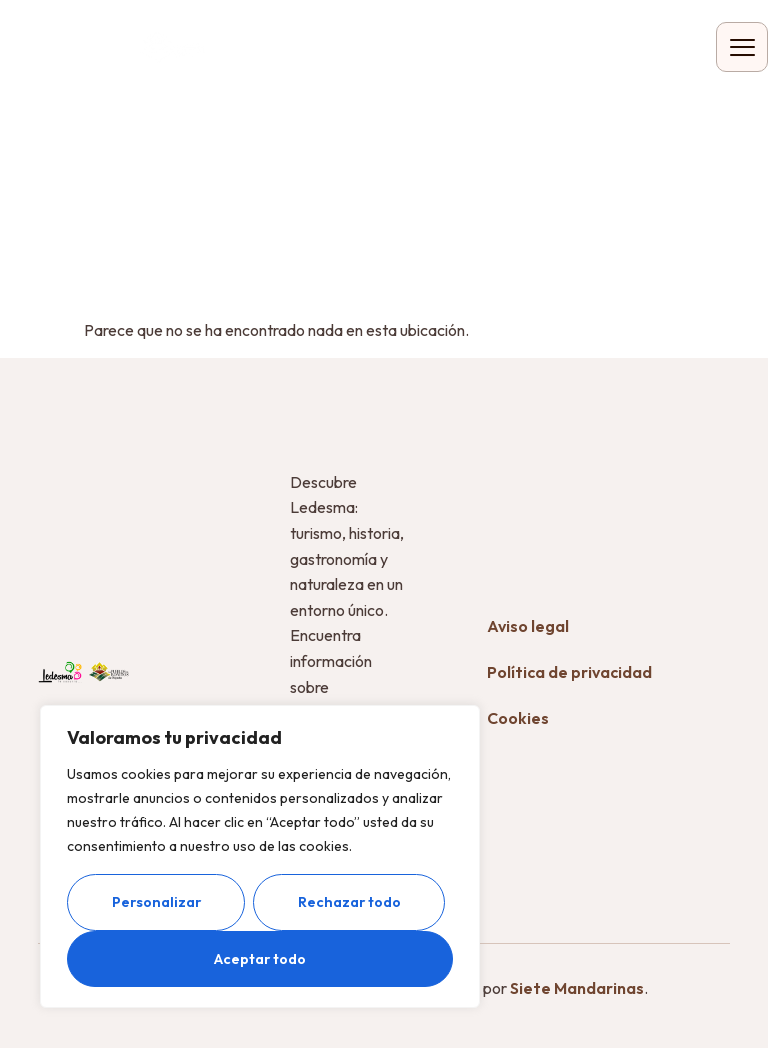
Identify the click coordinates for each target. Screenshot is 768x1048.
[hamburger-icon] (742, 46)
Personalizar (156, 902)
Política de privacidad (569, 672)
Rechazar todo (349, 902)
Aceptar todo (260, 959)
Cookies (518, 718)
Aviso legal (528, 626)
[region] (260, 856)
